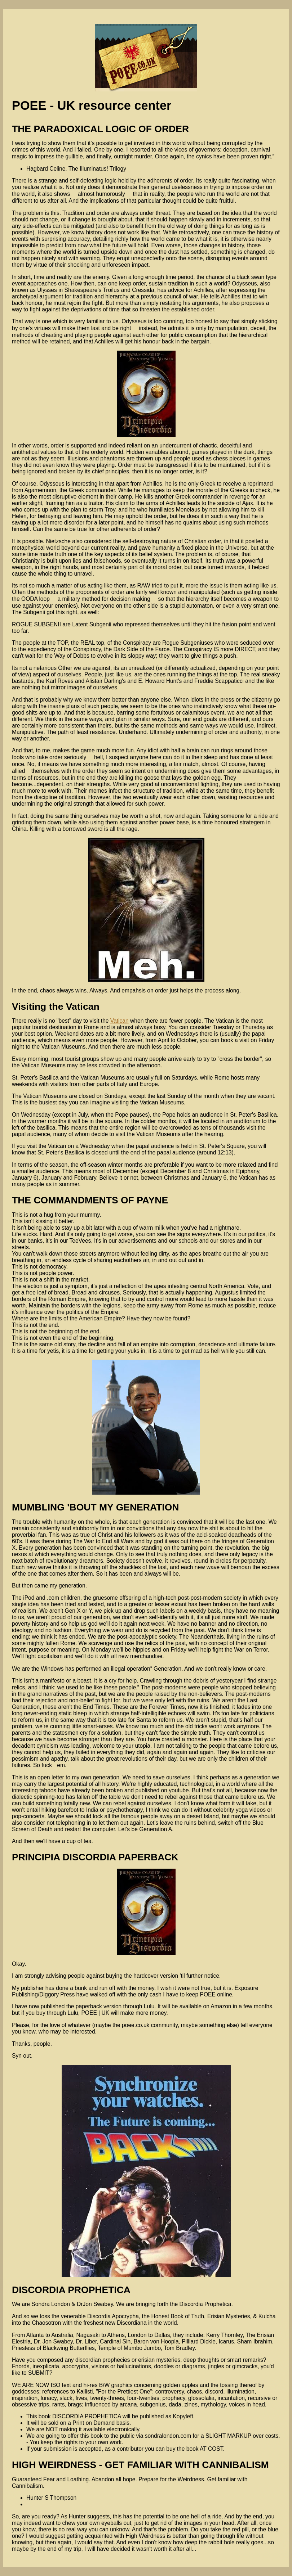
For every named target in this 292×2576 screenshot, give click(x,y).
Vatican (119, 1021)
